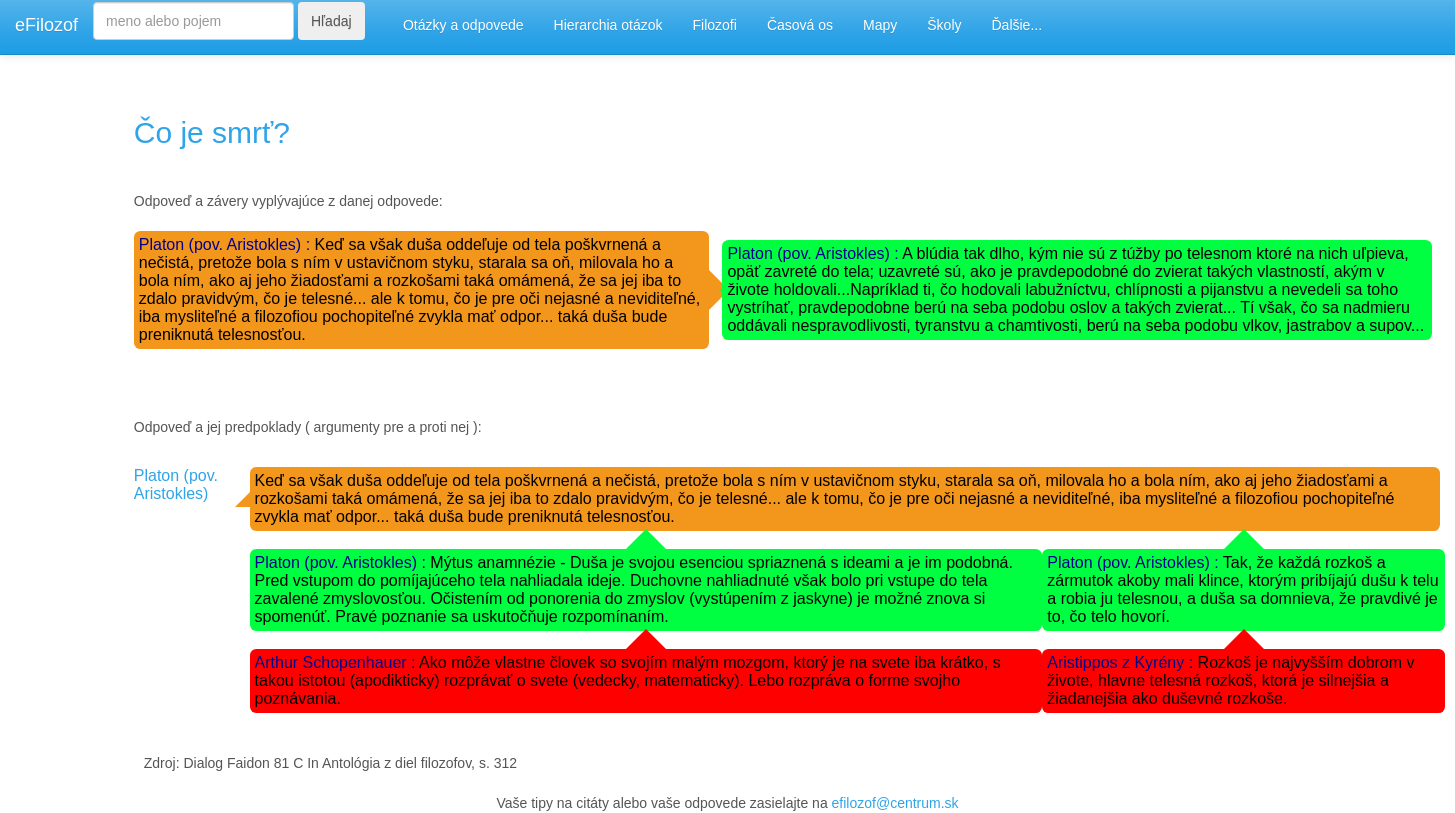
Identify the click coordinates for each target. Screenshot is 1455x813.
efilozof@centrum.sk (895, 803)
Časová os (800, 25)
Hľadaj (331, 21)
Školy (944, 25)
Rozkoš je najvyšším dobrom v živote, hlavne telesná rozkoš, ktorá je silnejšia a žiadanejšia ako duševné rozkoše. (1230, 680)
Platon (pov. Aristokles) (176, 484)
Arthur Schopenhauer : (337, 662)
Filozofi (715, 25)
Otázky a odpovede (463, 25)
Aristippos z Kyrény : (1122, 662)
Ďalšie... (1017, 25)
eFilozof (46, 25)
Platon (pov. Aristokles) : (227, 244)
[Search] (193, 21)
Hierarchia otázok (608, 25)
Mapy (880, 25)
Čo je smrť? (212, 132)
